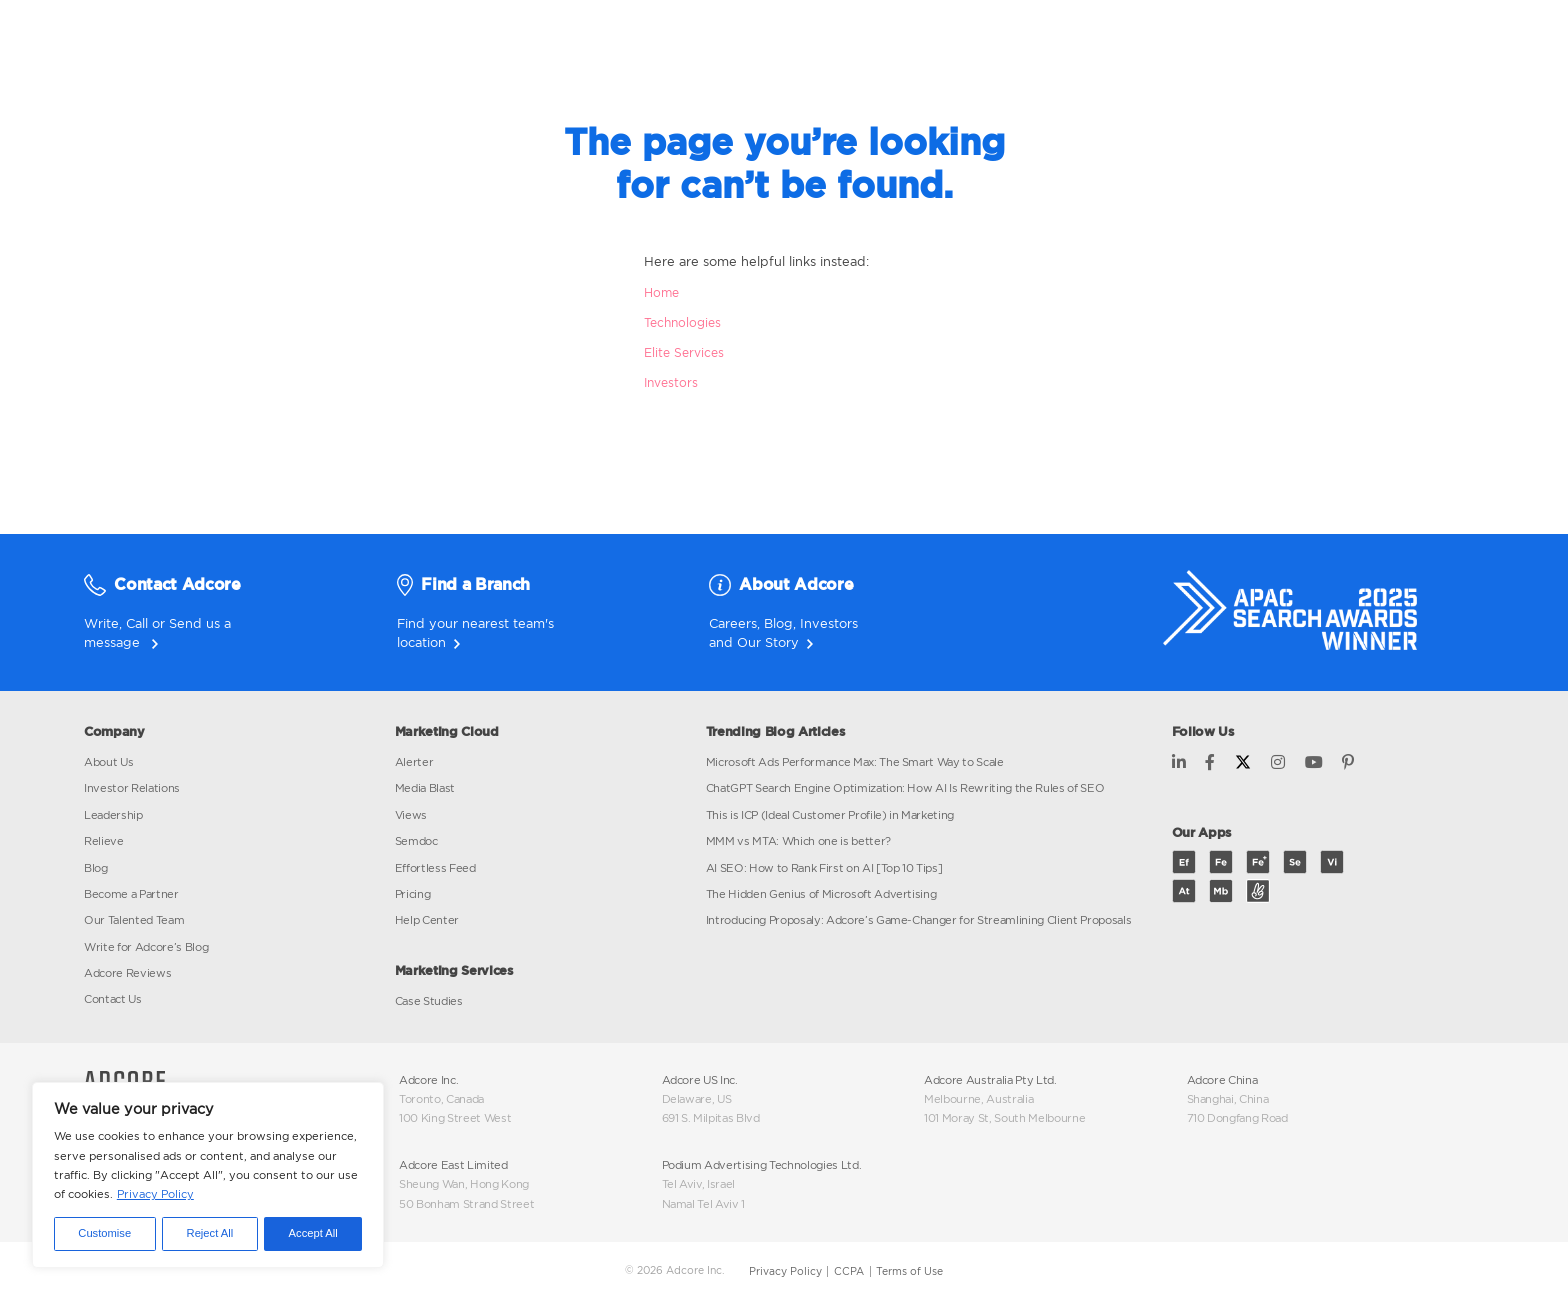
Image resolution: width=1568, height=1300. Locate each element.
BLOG (1057, 40)
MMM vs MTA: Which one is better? (798, 841)
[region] (208, 1175)
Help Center (427, 920)
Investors (671, 382)
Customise (104, 1233)
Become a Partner (131, 894)
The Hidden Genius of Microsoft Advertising (821, 894)
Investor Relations (132, 788)
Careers (733, 623)
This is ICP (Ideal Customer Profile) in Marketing (830, 815)
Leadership (113, 815)
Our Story (768, 642)
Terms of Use (909, 1271)
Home (661, 292)
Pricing (413, 894)
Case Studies (429, 1001)
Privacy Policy (155, 1194)
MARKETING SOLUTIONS (745, 40)
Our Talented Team (134, 920)
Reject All (210, 1233)
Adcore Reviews (127, 973)
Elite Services (684, 352)
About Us (108, 762)
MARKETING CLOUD (530, 40)
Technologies (682, 322)
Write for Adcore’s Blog (146, 947)
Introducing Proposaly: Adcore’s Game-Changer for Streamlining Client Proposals (919, 920)
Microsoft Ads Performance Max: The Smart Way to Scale (855, 762)
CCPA (849, 1271)
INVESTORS (934, 40)
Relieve (104, 841)
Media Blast (425, 788)
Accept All (313, 1233)
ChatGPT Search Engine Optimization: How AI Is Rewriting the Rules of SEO (905, 788)
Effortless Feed (435, 868)
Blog (778, 623)
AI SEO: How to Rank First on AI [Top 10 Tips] (824, 868)
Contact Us (113, 999)
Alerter (414, 762)
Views (411, 815)
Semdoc (416, 841)
